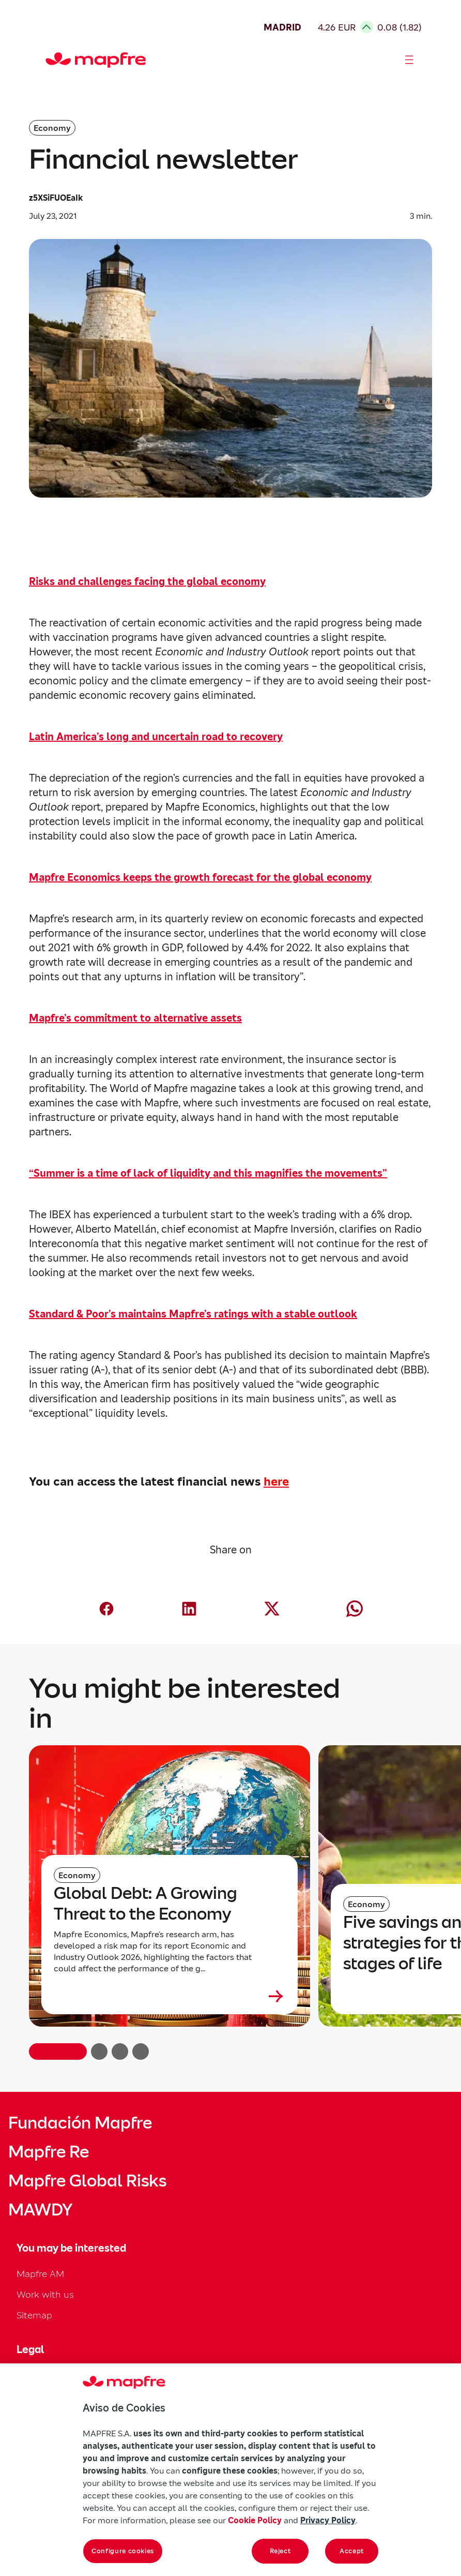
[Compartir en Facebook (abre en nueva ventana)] (106, 1608)
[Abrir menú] (409, 60)
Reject (280, 2551)
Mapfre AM (40, 2274)
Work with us (45, 2294)
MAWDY (40, 2209)
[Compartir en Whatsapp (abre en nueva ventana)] (354, 1608)
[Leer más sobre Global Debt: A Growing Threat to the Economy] (169, 1996)
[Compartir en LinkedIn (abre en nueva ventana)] (189, 1608)
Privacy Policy (328, 2520)
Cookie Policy (255, 2520)
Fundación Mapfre (80, 2123)
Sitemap (34, 2315)
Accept (352, 2551)
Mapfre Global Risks (87, 2180)
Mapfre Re (48, 2151)
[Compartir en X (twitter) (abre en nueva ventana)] (272, 1608)
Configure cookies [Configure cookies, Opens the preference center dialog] (122, 2551)
